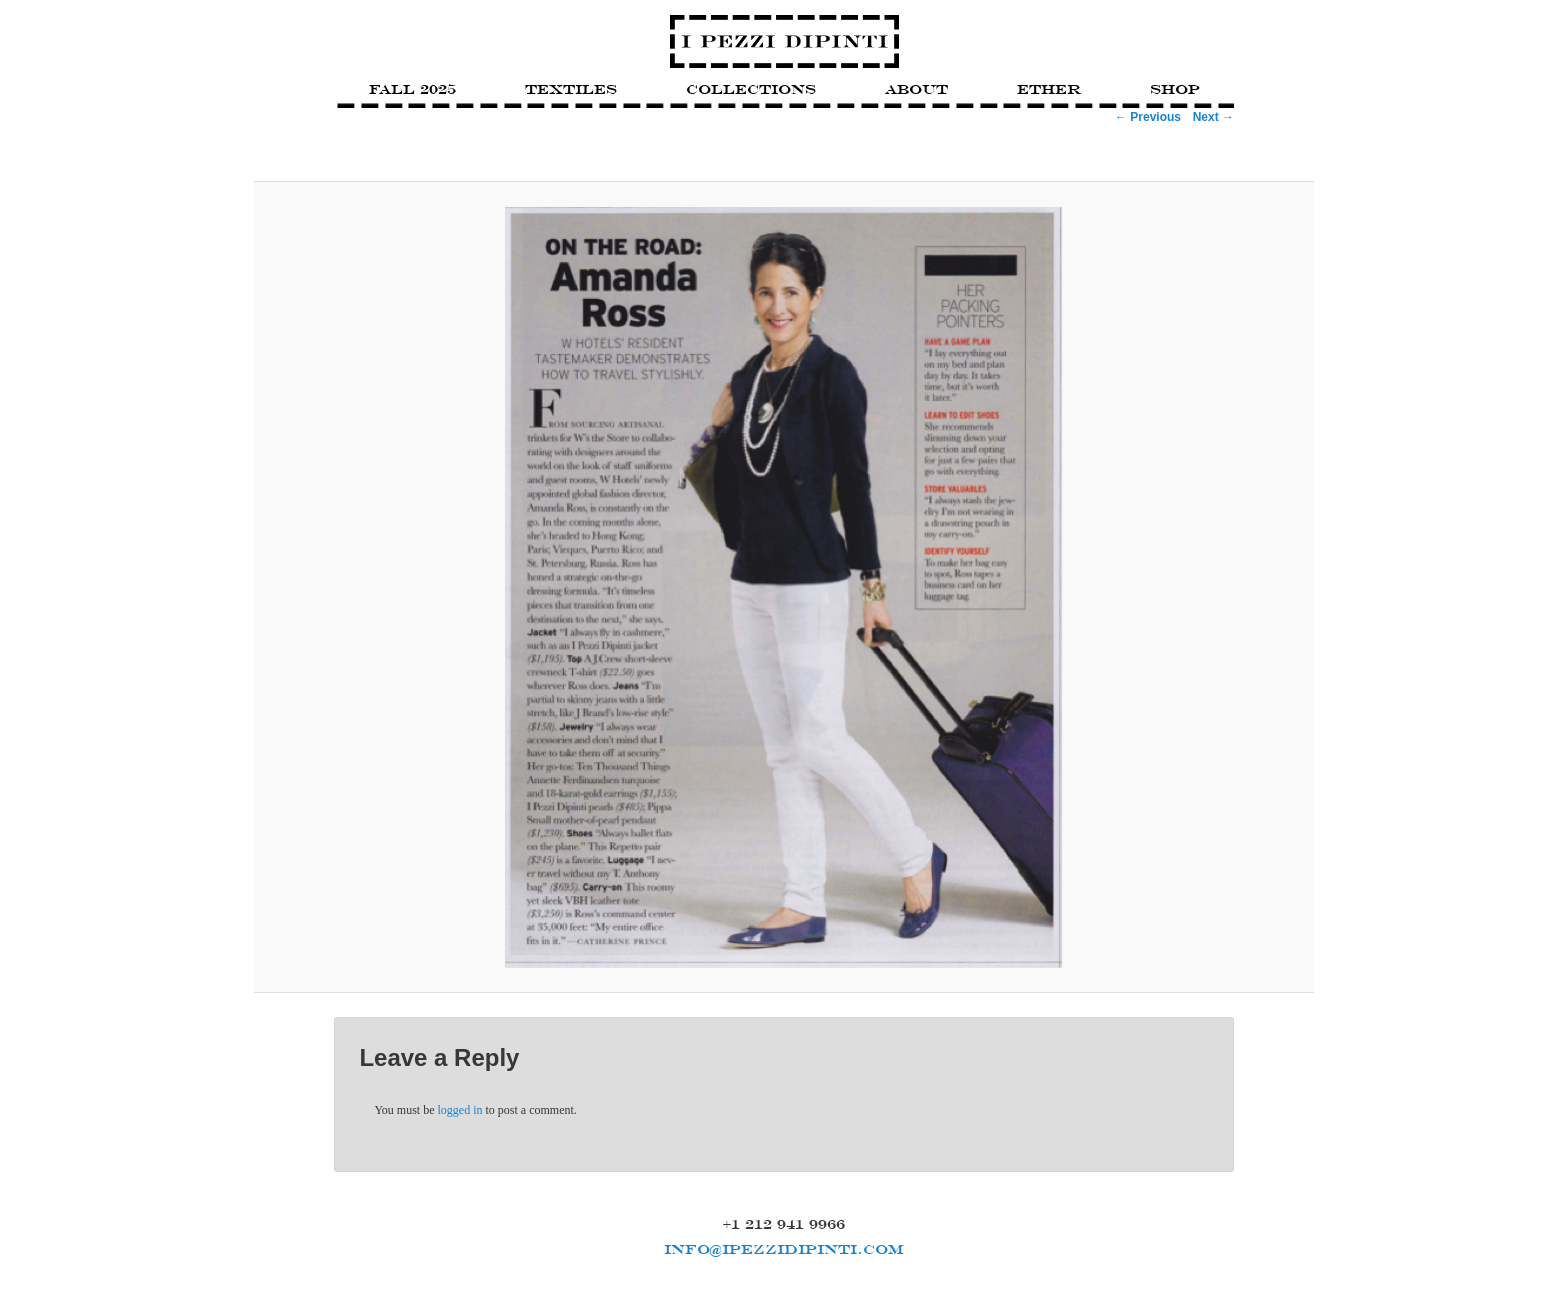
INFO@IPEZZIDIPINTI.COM (784, 1249)
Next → (1213, 117)
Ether (1049, 89)
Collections (751, 89)
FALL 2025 (412, 89)
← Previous (1148, 117)
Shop (1175, 89)
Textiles (571, 89)
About (916, 89)
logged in (460, 1110)
